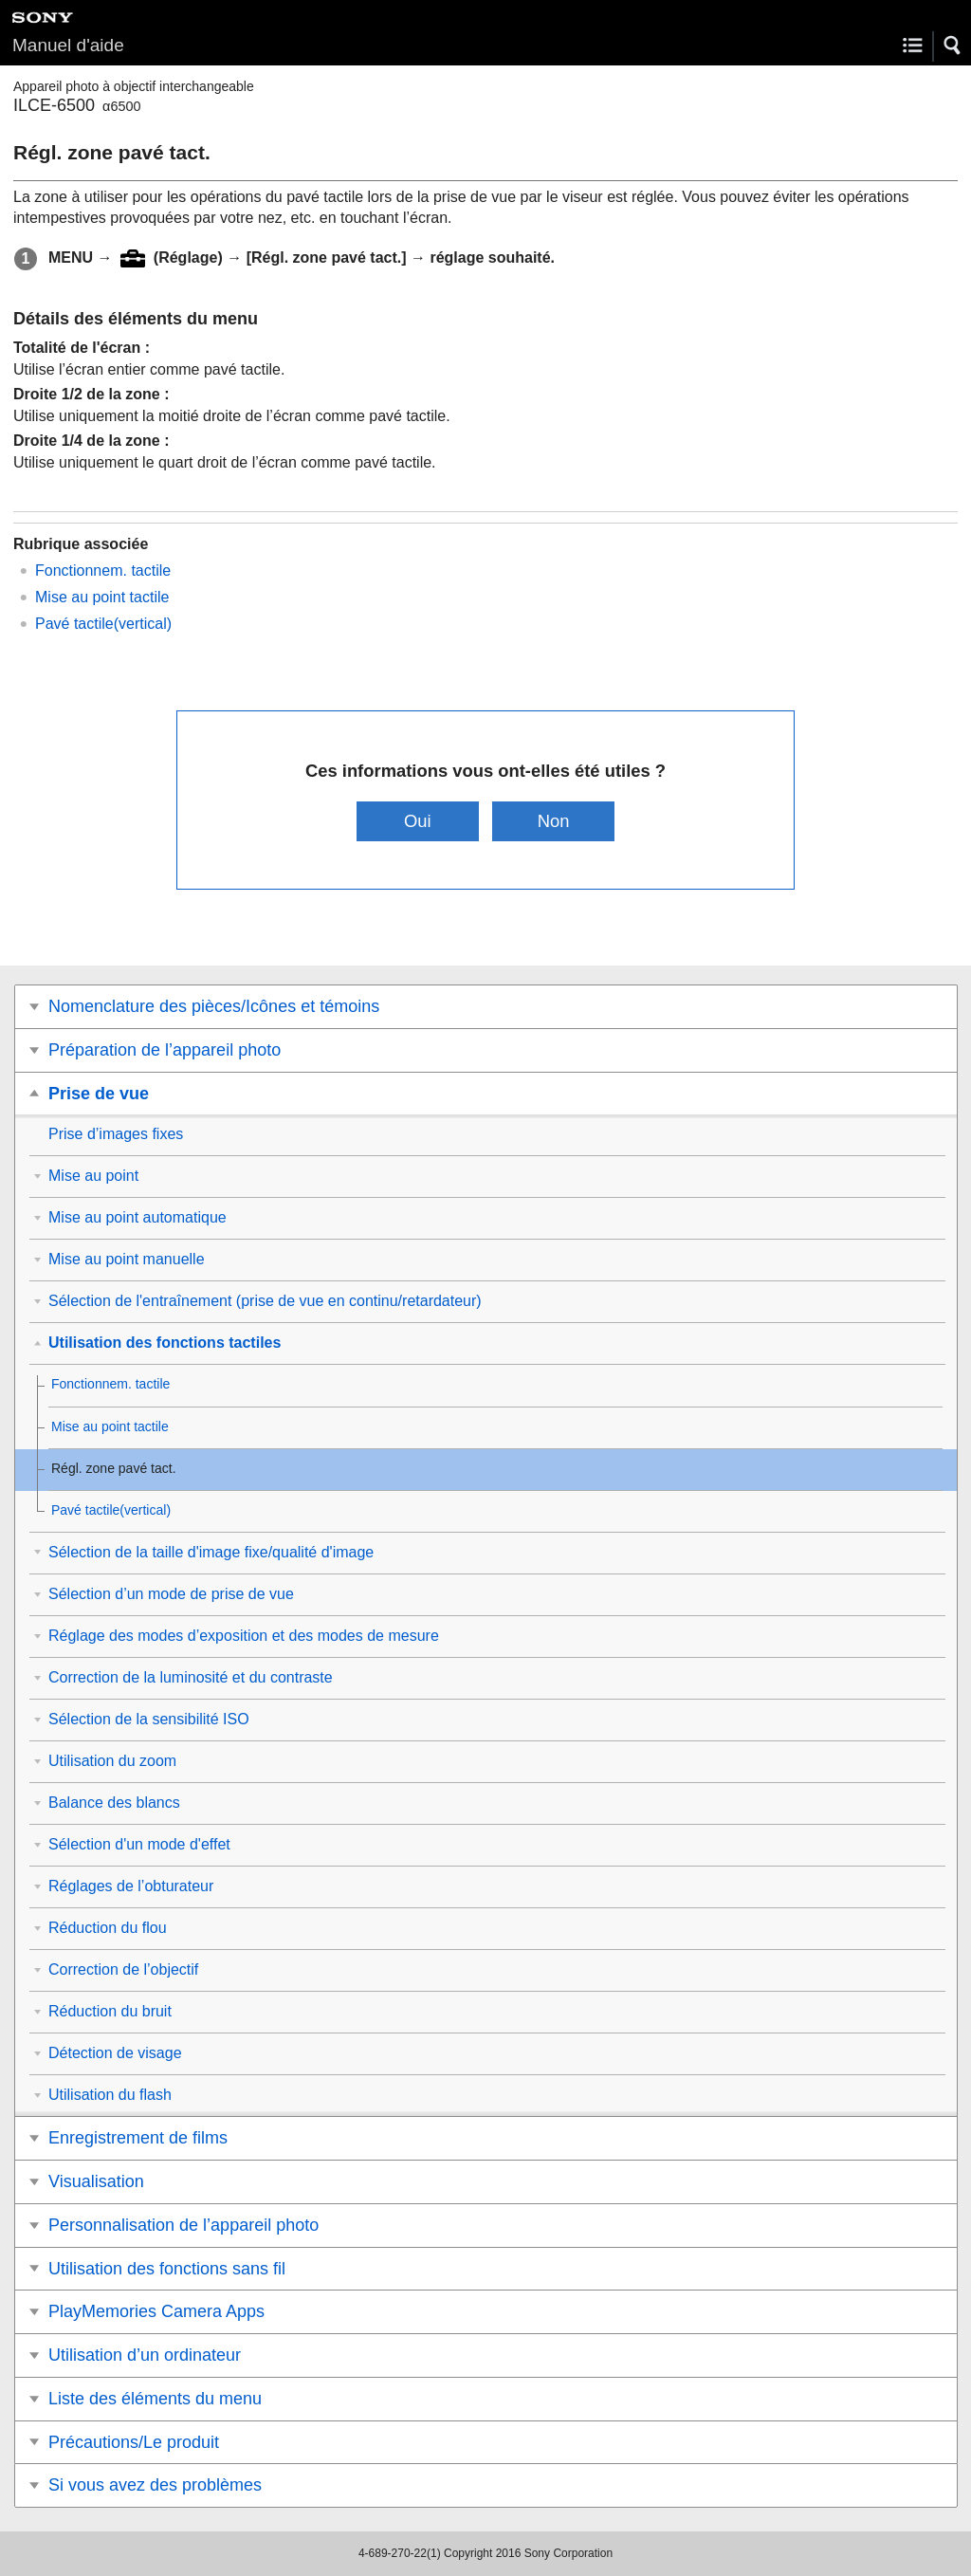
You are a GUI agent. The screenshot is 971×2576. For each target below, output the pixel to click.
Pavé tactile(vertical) (103, 624)
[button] (953, 45)
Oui (417, 821)
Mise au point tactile (102, 597)
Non (554, 821)
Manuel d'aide (68, 45)
